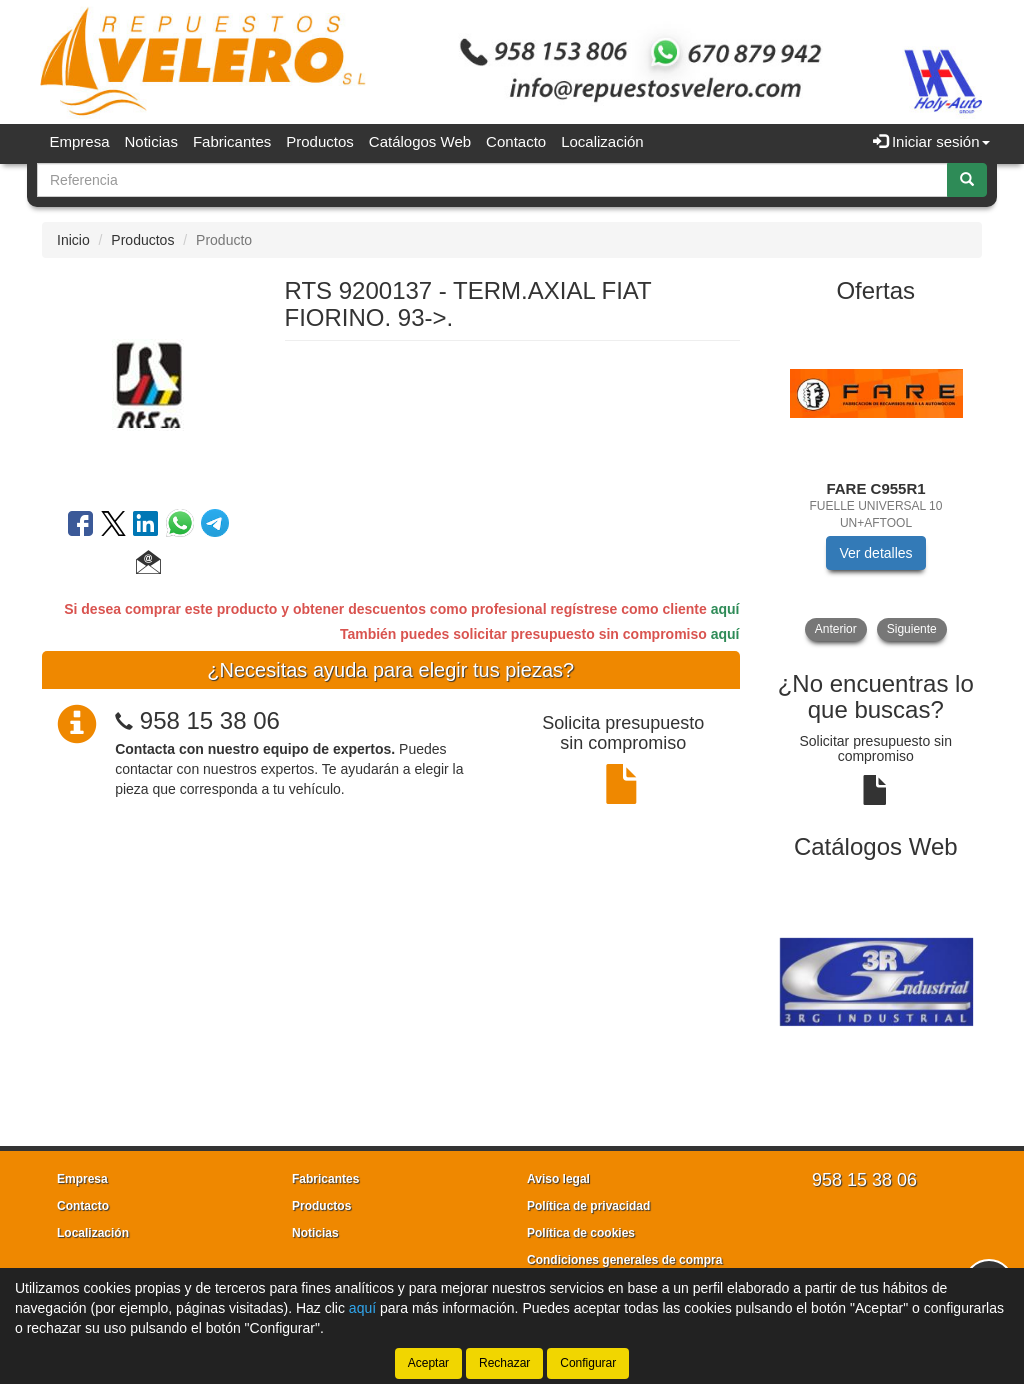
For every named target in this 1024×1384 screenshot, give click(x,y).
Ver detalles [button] (875, 553)
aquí (725, 609)
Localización (602, 141)
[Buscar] (967, 180)
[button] (148, 565)
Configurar (588, 1363)
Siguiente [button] (912, 629)
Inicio (73, 240)
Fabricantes (232, 141)
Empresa (80, 141)
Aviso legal (558, 1179)
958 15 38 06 (210, 720)
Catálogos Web (420, 141)
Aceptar (428, 1363)
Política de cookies (581, 1233)
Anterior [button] (836, 629)
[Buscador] (492, 180)
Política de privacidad (588, 1206)
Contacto (516, 141)
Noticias (151, 141)
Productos (320, 141)
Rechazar (504, 1363)
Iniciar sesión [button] (931, 141)
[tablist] (876, 480)
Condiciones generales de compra (624, 1260)
